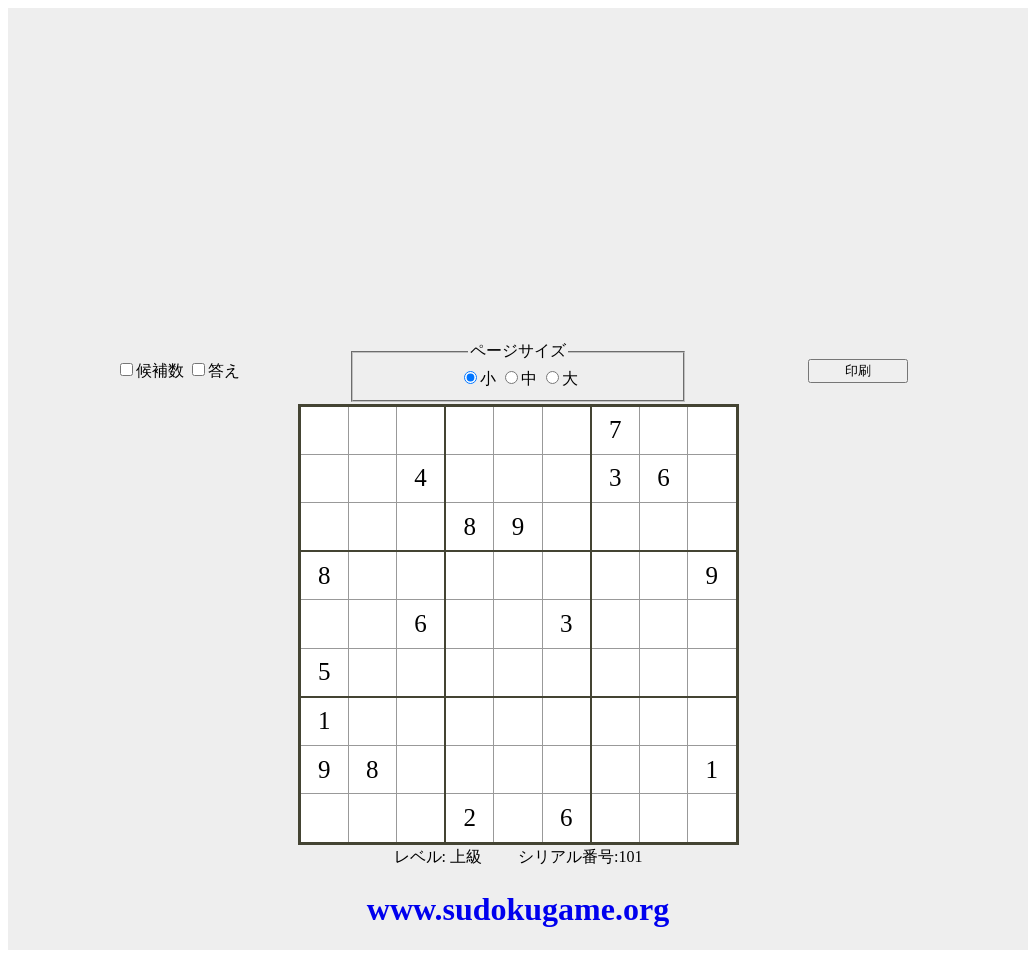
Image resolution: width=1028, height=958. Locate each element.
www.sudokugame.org (518, 909)
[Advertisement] (518, 149)
